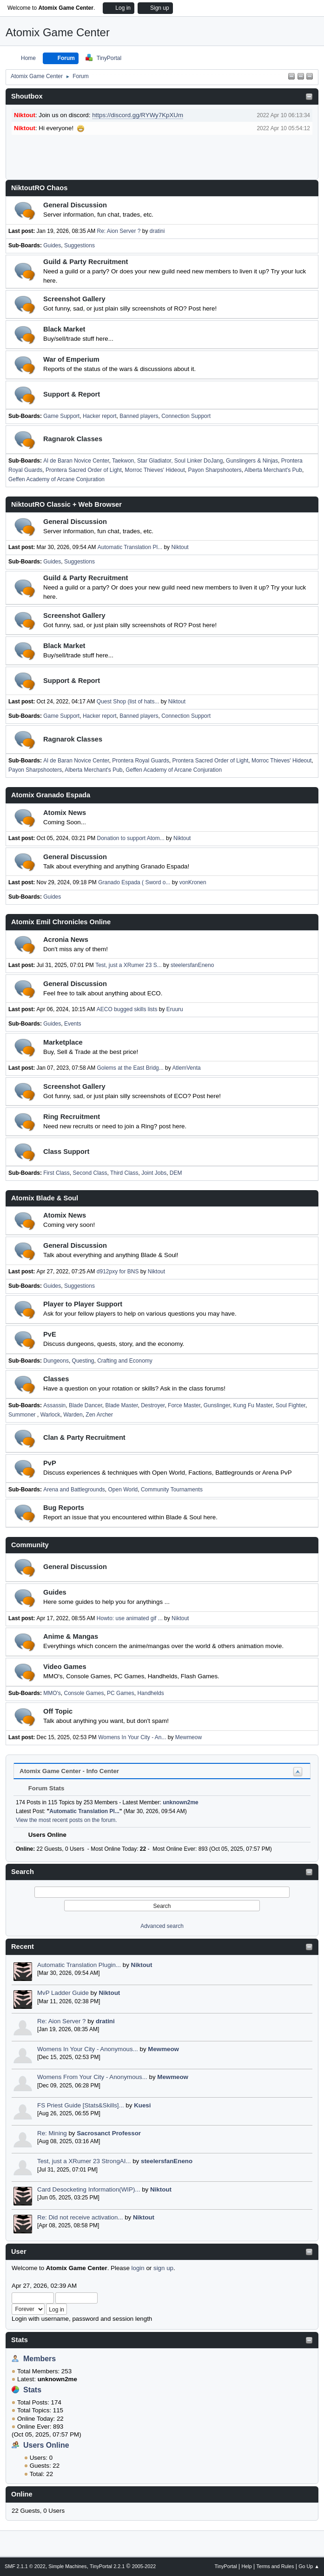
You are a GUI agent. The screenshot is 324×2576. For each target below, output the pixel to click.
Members (39, 2359)
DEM (176, 1173)
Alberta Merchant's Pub (273, 470)
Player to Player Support (82, 1304)
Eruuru (174, 1009)
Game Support (61, 416)
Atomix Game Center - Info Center (69, 1771)
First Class (56, 1173)
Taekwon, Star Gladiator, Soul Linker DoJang (167, 460)
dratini (105, 2021)
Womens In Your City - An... (132, 1737)
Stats (19, 2340)
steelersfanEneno (166, 2161)
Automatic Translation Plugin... (79, 1964)
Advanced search (162, 1926)
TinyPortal (226, 2566)
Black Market (64, 329)
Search (22, 1871)
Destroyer (153, 1405)
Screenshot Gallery (74, 299)
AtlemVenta (186, 1068)
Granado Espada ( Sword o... (134, 882)
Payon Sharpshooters (214, 470)
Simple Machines (67, 2566)
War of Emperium (71, 359)
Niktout (141, 1964)
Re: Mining (52, 2133)
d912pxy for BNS (118, 1271)
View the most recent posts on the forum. (66, 1820)
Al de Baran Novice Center (76, 460)
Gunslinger (217, 1405)
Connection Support (186, 416)
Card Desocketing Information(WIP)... (88, 2189)
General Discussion (75, 205)
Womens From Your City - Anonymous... (92, 2076)
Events (72, 1023)
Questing (83, 1361)
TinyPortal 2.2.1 (107, 2566)
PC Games (120, 1693)
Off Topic (58, 1711)
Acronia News (65, 939)
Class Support (66, 1151)
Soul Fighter (290, 1405)
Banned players (138, 416)
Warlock (50, 1414)
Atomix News (64, 812)
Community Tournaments (172, 1489)
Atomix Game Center (58, 32)
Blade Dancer (85, 1405)
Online (22, 2494)
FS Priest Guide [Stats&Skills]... (80, 2105)
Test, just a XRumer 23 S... (128, 965)
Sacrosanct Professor (109, 2133)
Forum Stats (41, 1788)
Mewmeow (163, 2049)
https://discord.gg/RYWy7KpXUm (137, 115)
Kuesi (142, 2105)
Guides (52, 245)
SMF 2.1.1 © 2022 (25, 2566)
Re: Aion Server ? (61, 2021)
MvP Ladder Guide (63, 1992)
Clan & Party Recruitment (84, 1437)
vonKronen (192, 882)
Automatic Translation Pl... (130, 547)
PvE (49, 1334)
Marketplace (63, 1042)
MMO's (52, 1693)
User (18, 2251)
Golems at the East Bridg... (130, 1068)
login (138, 2268)
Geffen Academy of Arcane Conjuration (56, 479)
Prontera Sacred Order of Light (84, 470)
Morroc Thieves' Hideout (155, 470)
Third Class (124, 1173)
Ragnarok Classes (72, 439)
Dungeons (56, 1361)
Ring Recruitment (71, 1116)
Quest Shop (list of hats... (128, 701)
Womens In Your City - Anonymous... (87, 2049)
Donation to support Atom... (131, 838)
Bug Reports (63, 1507)
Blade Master (122, 1405)
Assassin (54, 1405)
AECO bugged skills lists (127, 1009)
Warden (73, 1414)
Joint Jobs (153, 1173)
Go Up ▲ (308, 2566)
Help (247, 2566)
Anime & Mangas (70, 1636)
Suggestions (79, 245)
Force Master (184, 1405)
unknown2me (180, 1802)
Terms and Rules (275, 2566)
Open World (123, 1489)
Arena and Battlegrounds (74, 1489)
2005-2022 (144, 2566)
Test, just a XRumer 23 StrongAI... (84, 2161)
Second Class (90, 1173)
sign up (163, 2268)
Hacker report (100, 416)
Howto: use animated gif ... (130, 1618)
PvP (49, 1463)
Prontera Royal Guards (140, 760)
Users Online (46, 2445)
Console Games (84, 1693)
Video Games (64, 1666)
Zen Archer (99, 1414)
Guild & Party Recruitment (85, 261)
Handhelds (150, 1693)
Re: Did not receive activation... (80, 2217)
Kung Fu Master (253, 1405)
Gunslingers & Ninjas (252, 460)
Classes (56, 1379)
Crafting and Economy (124, 1361)
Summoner (22, 1414)
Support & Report (71, 394)
